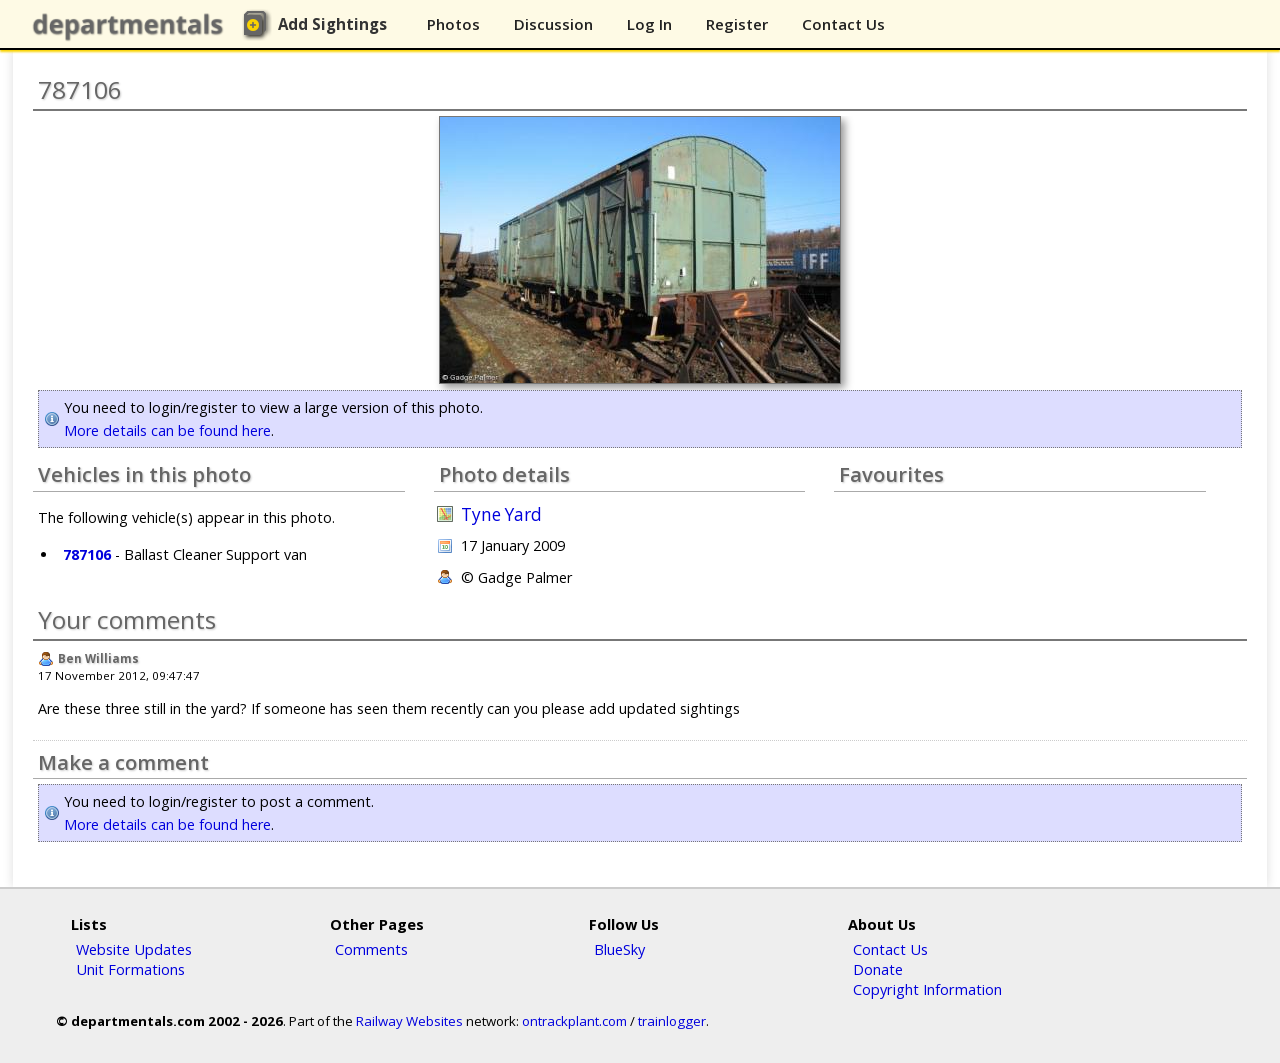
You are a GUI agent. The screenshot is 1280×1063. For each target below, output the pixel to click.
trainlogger (672, 1021)
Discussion (553, 24)
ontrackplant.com (574, 1021)
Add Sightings (332, 24)
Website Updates (134, 949)
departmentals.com (132, 25)
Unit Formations (130, 969)
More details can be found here (167, 430)
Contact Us (843, 24)
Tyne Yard (501, 514)
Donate (878, 969)
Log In (649, 24)
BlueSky (619, 949)
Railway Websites (409, 1021)
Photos (453, 24)
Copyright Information (927, 989)
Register (737, 24)
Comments (371, 949)
